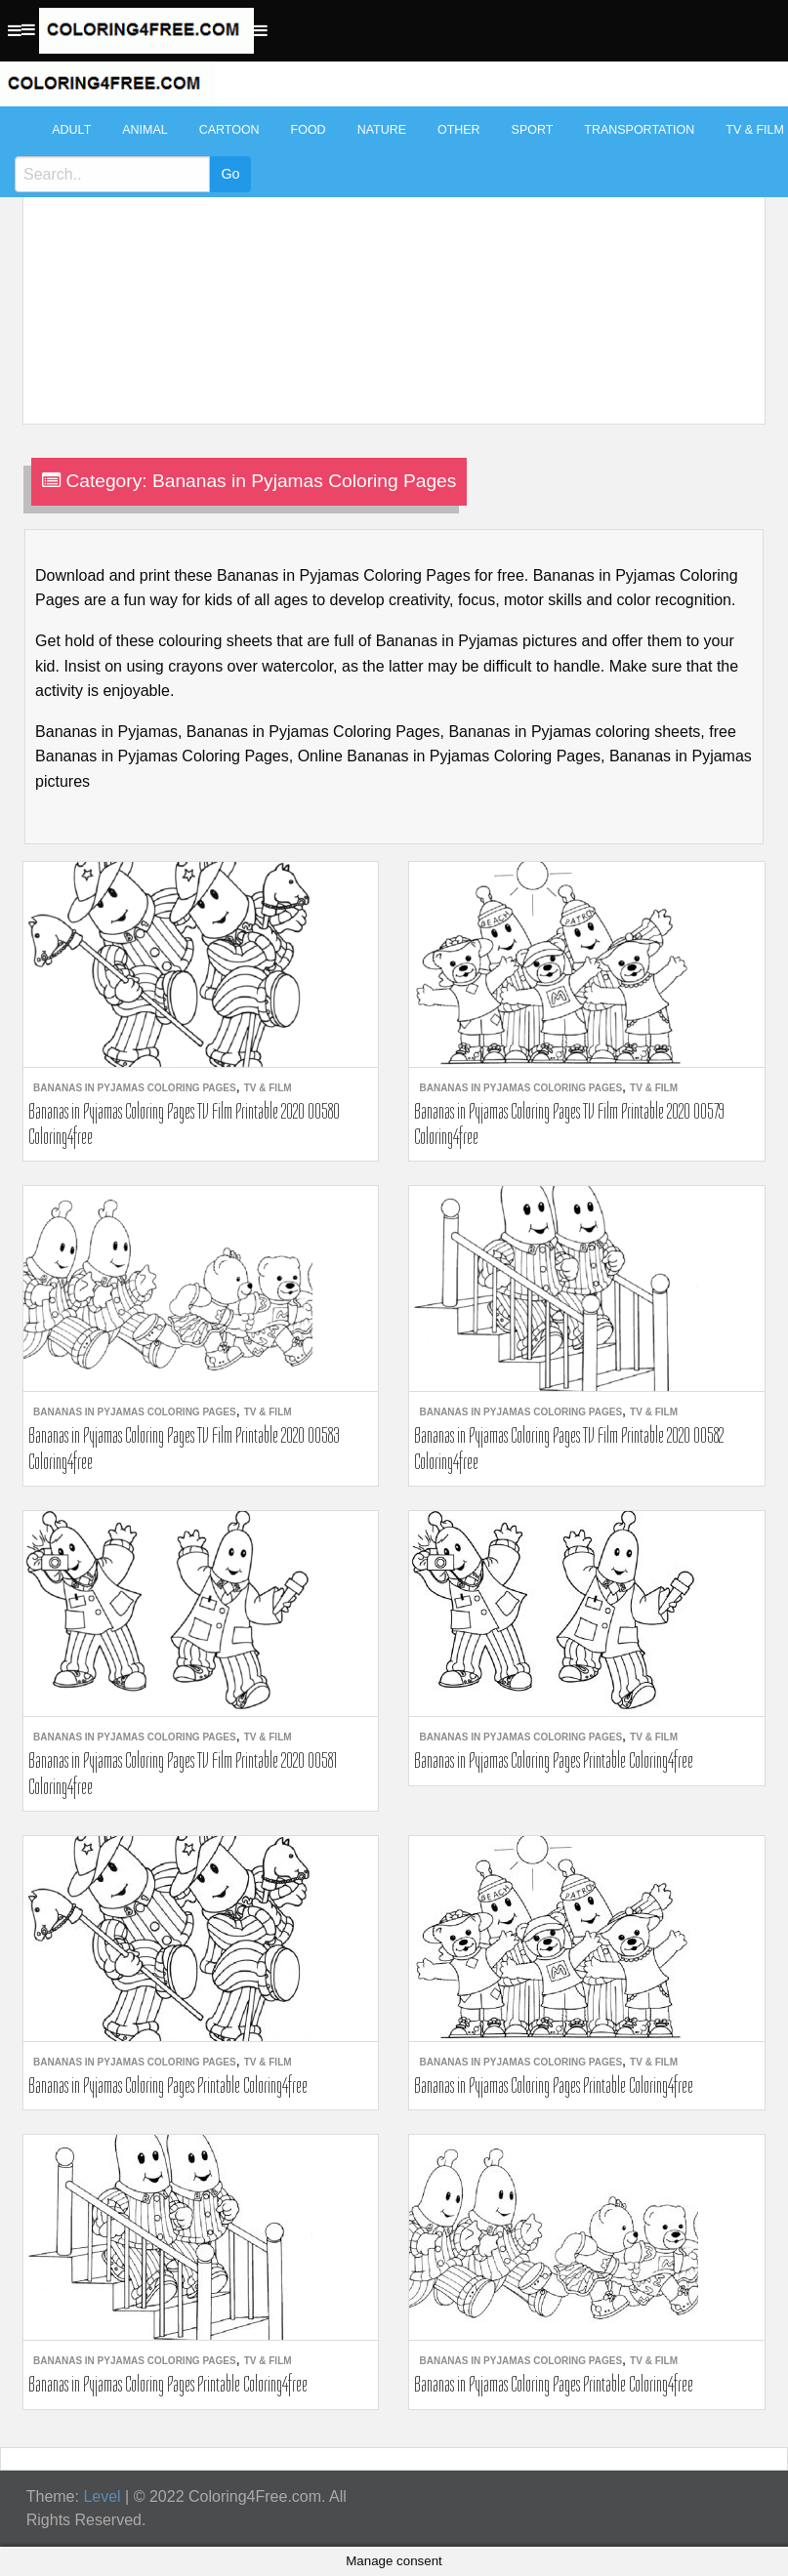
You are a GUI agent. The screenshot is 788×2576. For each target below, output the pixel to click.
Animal (144, 130)
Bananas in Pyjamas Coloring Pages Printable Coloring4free (553, 1760)
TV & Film (268, 1088)
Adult (71, 130)
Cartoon (229, 130)
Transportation (639, 130)
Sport (533, 130)
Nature (381, 130)
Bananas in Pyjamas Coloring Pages (134, 1088)
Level (101, 2496)
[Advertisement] (389, 255)
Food (308, 130)
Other (458, 130)
